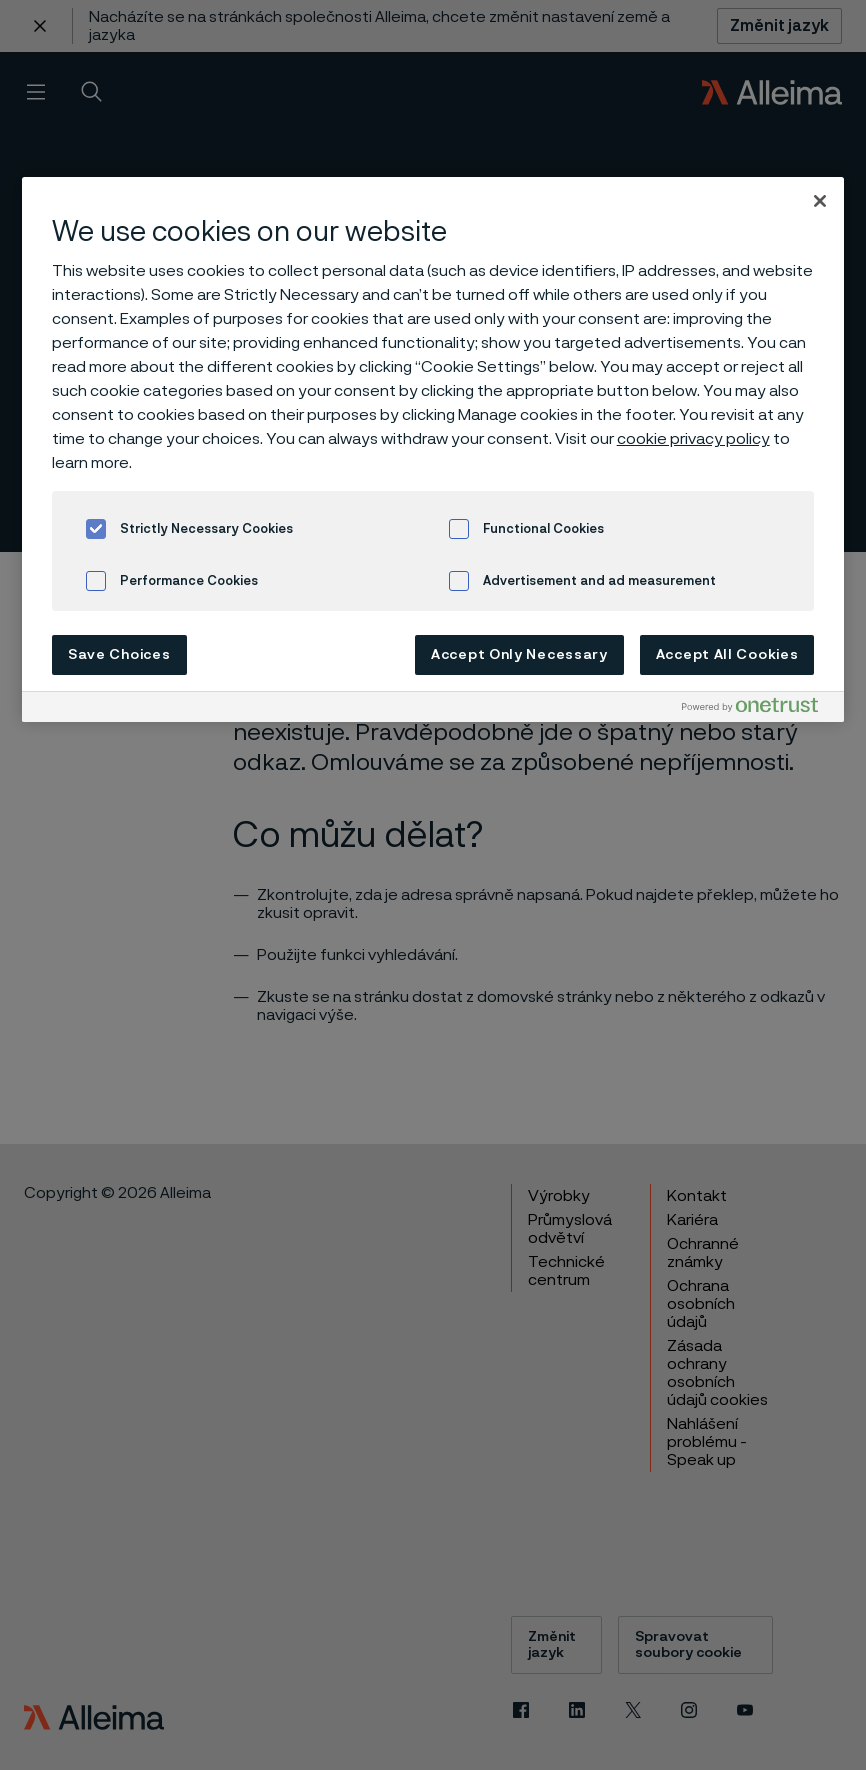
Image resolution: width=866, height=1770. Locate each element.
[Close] (820, 201)
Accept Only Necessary (519, 655)
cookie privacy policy (693, 439)
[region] (433, 449)
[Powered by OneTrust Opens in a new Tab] (758, 709)
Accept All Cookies (727, 655)
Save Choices (119, 655)
